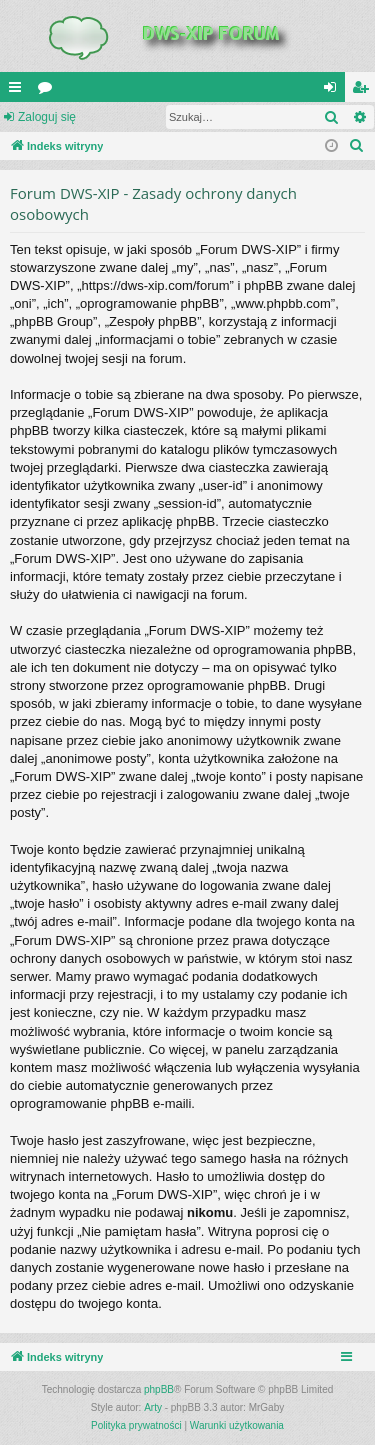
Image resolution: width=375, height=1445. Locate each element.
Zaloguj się (47, 117)
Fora (49, 91)
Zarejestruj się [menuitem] (364, 91)
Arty (153, 1407)
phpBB (159, 1389)
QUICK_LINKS (19, 91)
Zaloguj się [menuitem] (334, 91)
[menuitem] (357, 146)
